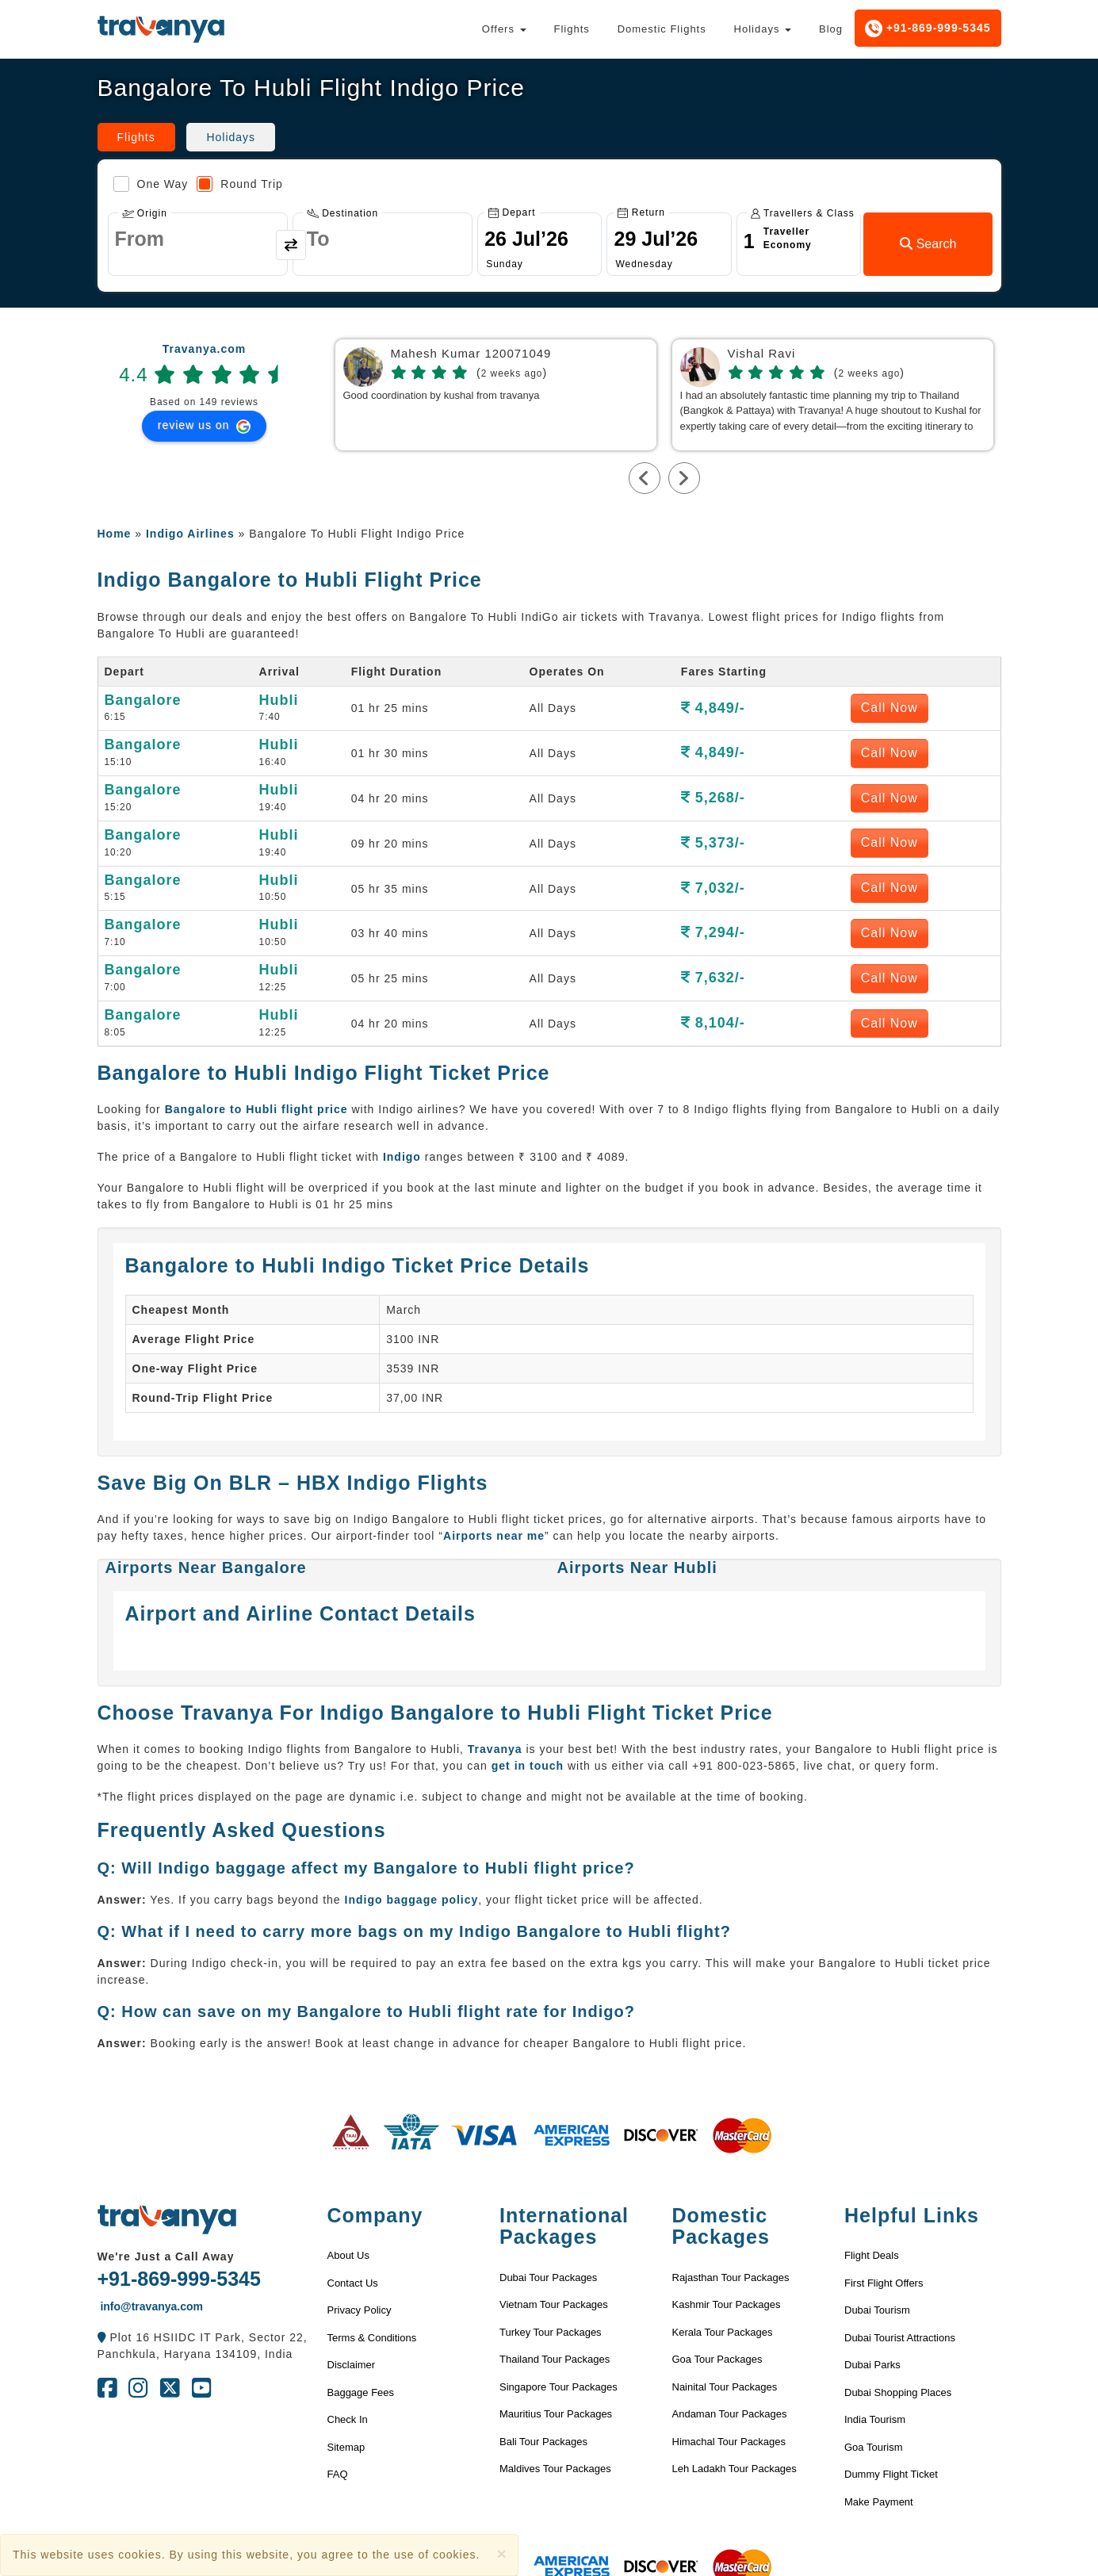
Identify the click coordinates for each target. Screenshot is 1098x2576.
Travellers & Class (803, 213)
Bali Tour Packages (543, 2442)
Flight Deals (871, 2255)
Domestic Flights (662, 29)
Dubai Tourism (877, 2310)
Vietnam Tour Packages (553, 2304)
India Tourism (874, 2419)
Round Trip (239, 184)
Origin (144, 213)
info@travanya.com (150, 2306)
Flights (571, 29)
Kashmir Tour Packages (726, 2304)
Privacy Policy (359, 2310)
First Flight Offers (883, 2283)
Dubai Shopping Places (897, 2392)
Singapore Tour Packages (558, 2387)
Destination (342, 213)
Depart (511, 212)
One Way (151, 184)
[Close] (501, 2553)
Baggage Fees (361, 2392)
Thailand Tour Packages (554, 2359)
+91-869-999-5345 (928, 28)
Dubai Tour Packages (548, 2277)
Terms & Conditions (372, 2338)
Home (115, 533)
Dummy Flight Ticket (891, 2474)
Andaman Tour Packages (729, 2414)
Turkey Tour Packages (550, 2332)
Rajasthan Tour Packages (731, 2277)
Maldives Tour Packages (555, 2469)
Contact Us (352, 2283)
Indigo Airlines (190, 533)
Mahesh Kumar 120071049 (471, 353)
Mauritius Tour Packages (555, 2414)
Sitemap (346, 2447)
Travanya (495, 1749)
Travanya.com (204, 349)
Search (928, 244)
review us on (204, 426)
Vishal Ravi (762, 353)
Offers (504, 29)
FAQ (337, 2474)
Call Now (889, 707)
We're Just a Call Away (166, 2256)
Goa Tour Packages (717, 2359)
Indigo (402, 1156)
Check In (347, 2419)
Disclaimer (351, 2365)
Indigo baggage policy (412, 1899)
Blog (831, 29)
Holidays (762, 29)
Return (641, 212)
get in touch (528, 1765)
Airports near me (494, 1535)
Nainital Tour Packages (725, 2387)
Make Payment (878, 2502)
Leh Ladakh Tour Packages (734, 2469)
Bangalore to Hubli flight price (256, 1109)
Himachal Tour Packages (729, 2442)
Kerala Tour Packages (722, 2332)
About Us (348, 2255)
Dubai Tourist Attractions (899, 2338)
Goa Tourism (873, 2447)
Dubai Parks (872, 2365)
